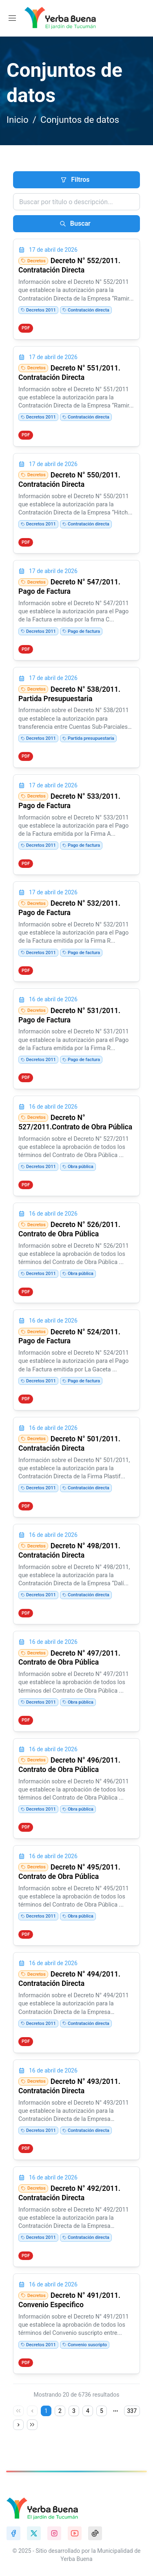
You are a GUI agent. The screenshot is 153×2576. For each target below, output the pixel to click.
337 (132, 2411)
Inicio (18, 119)
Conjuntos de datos (79, 119)
